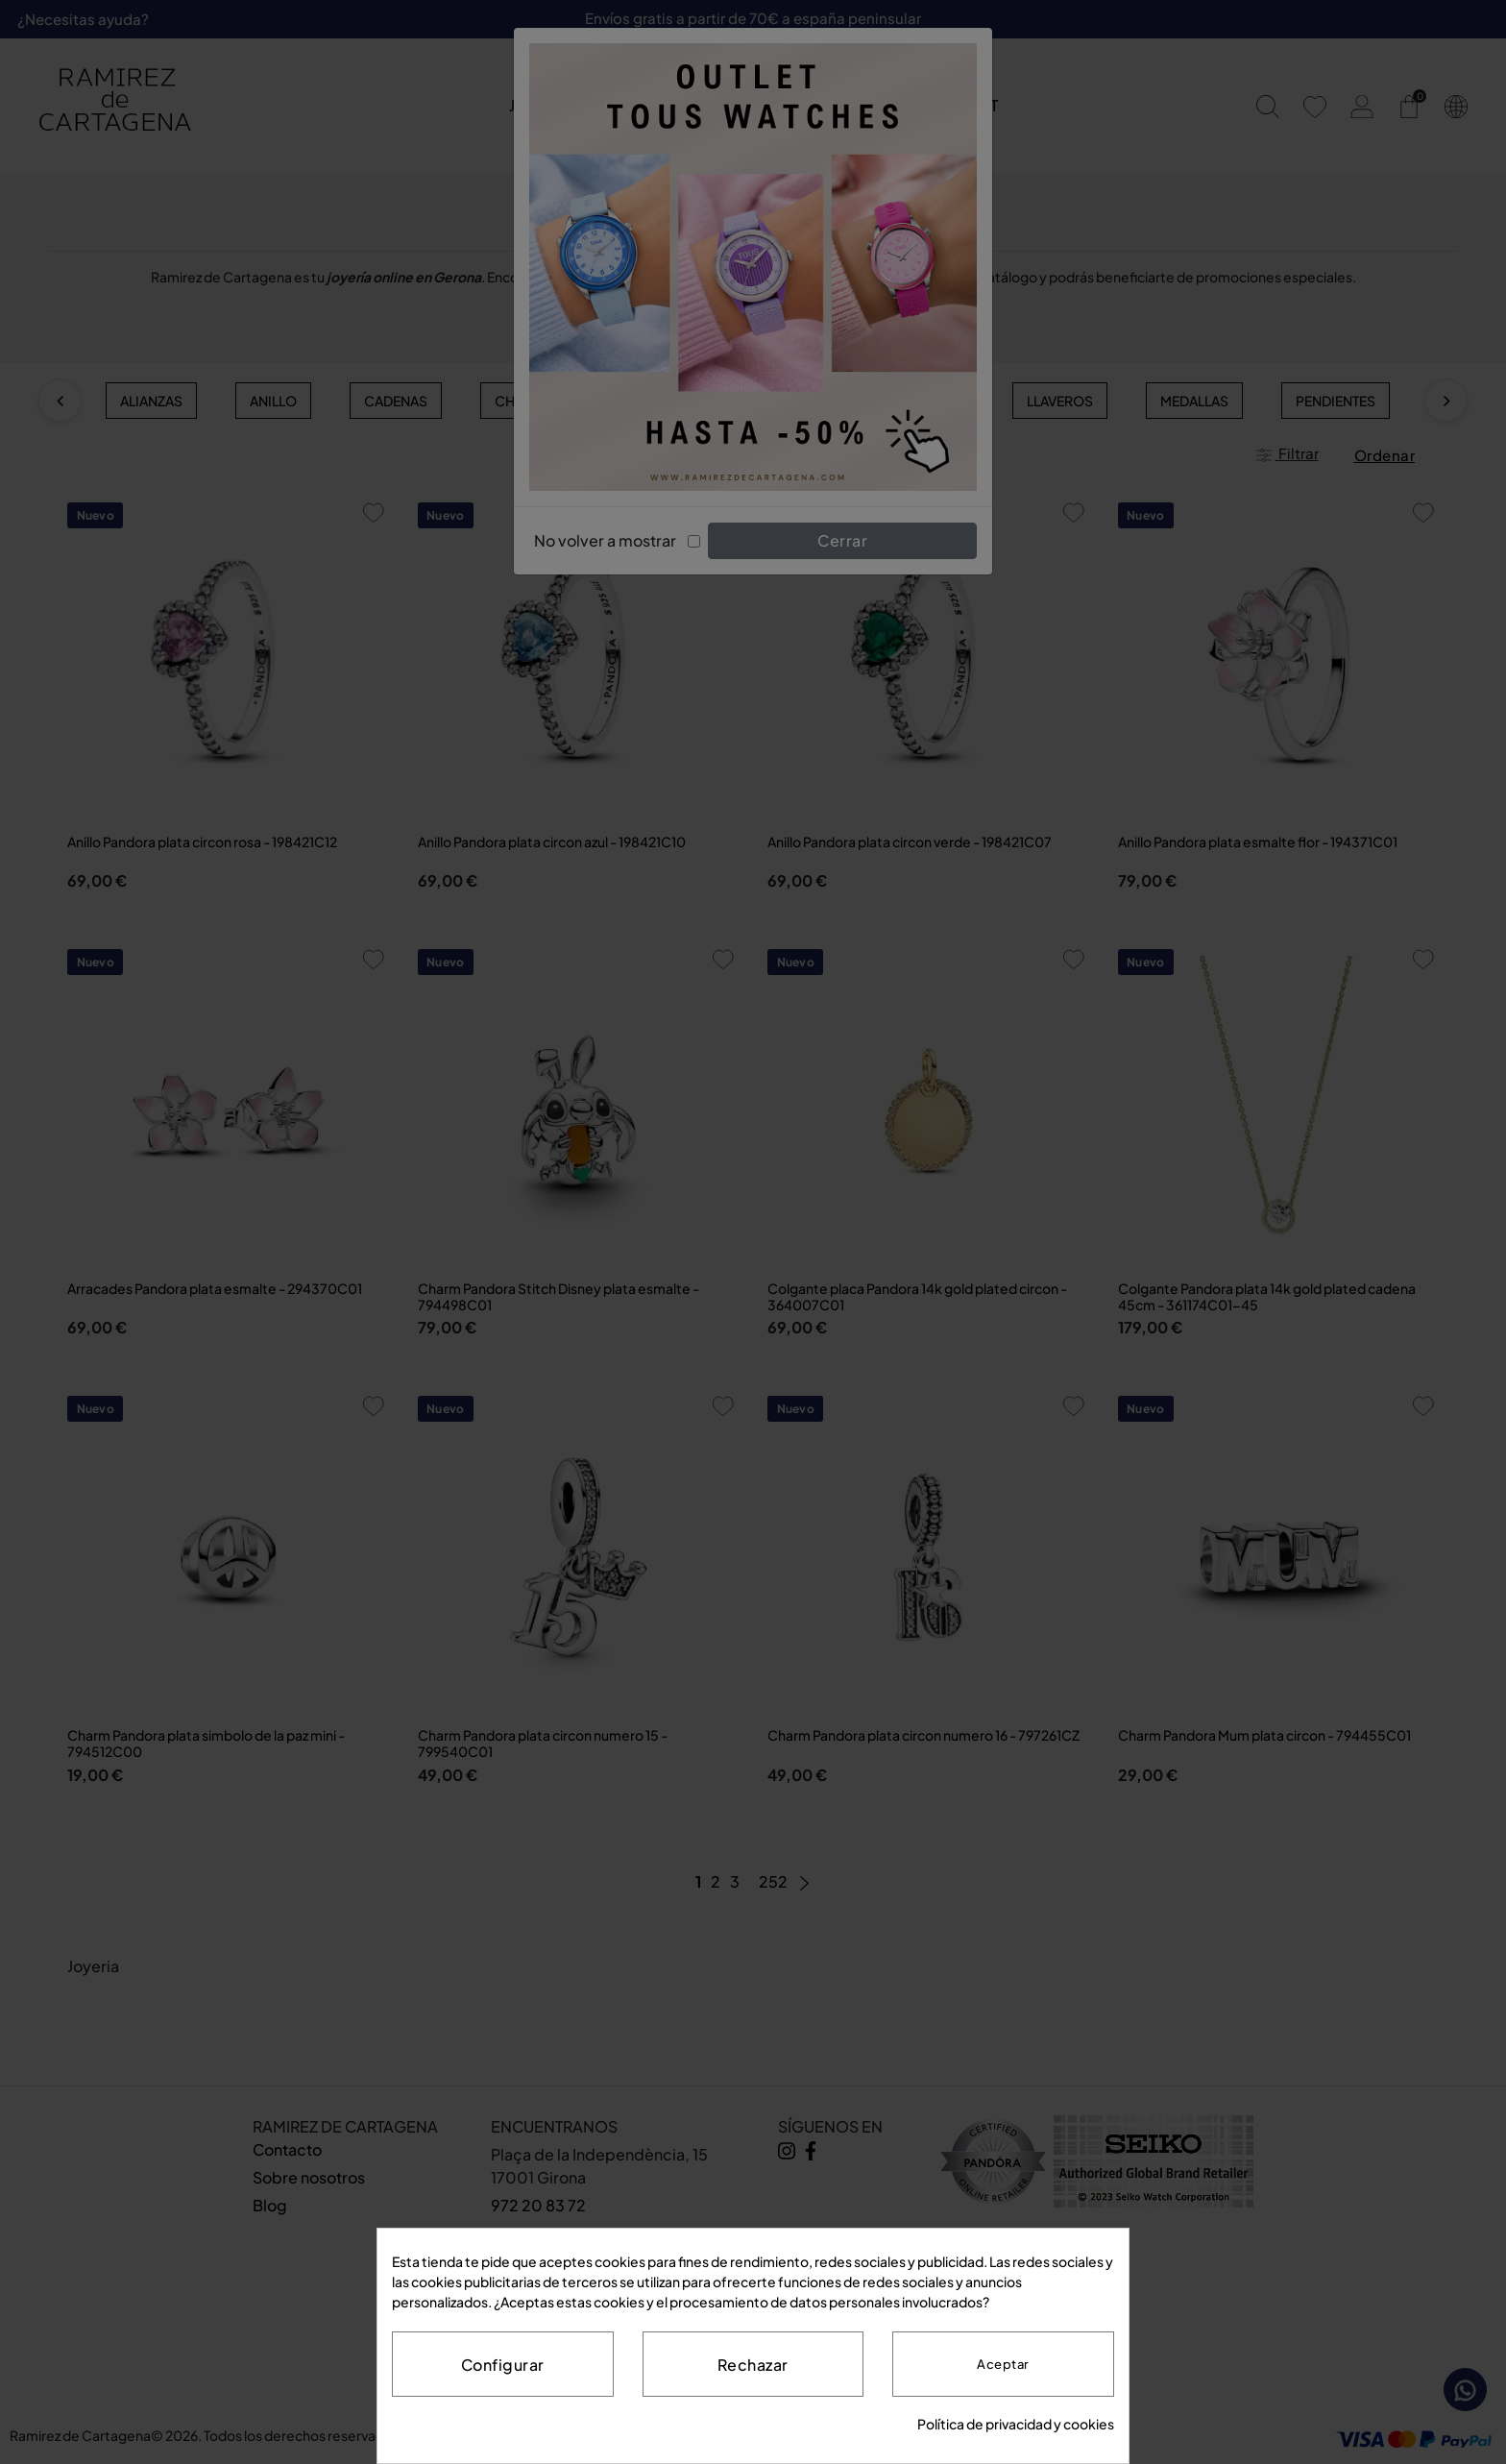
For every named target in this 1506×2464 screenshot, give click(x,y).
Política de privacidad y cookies (1015, 2423)
